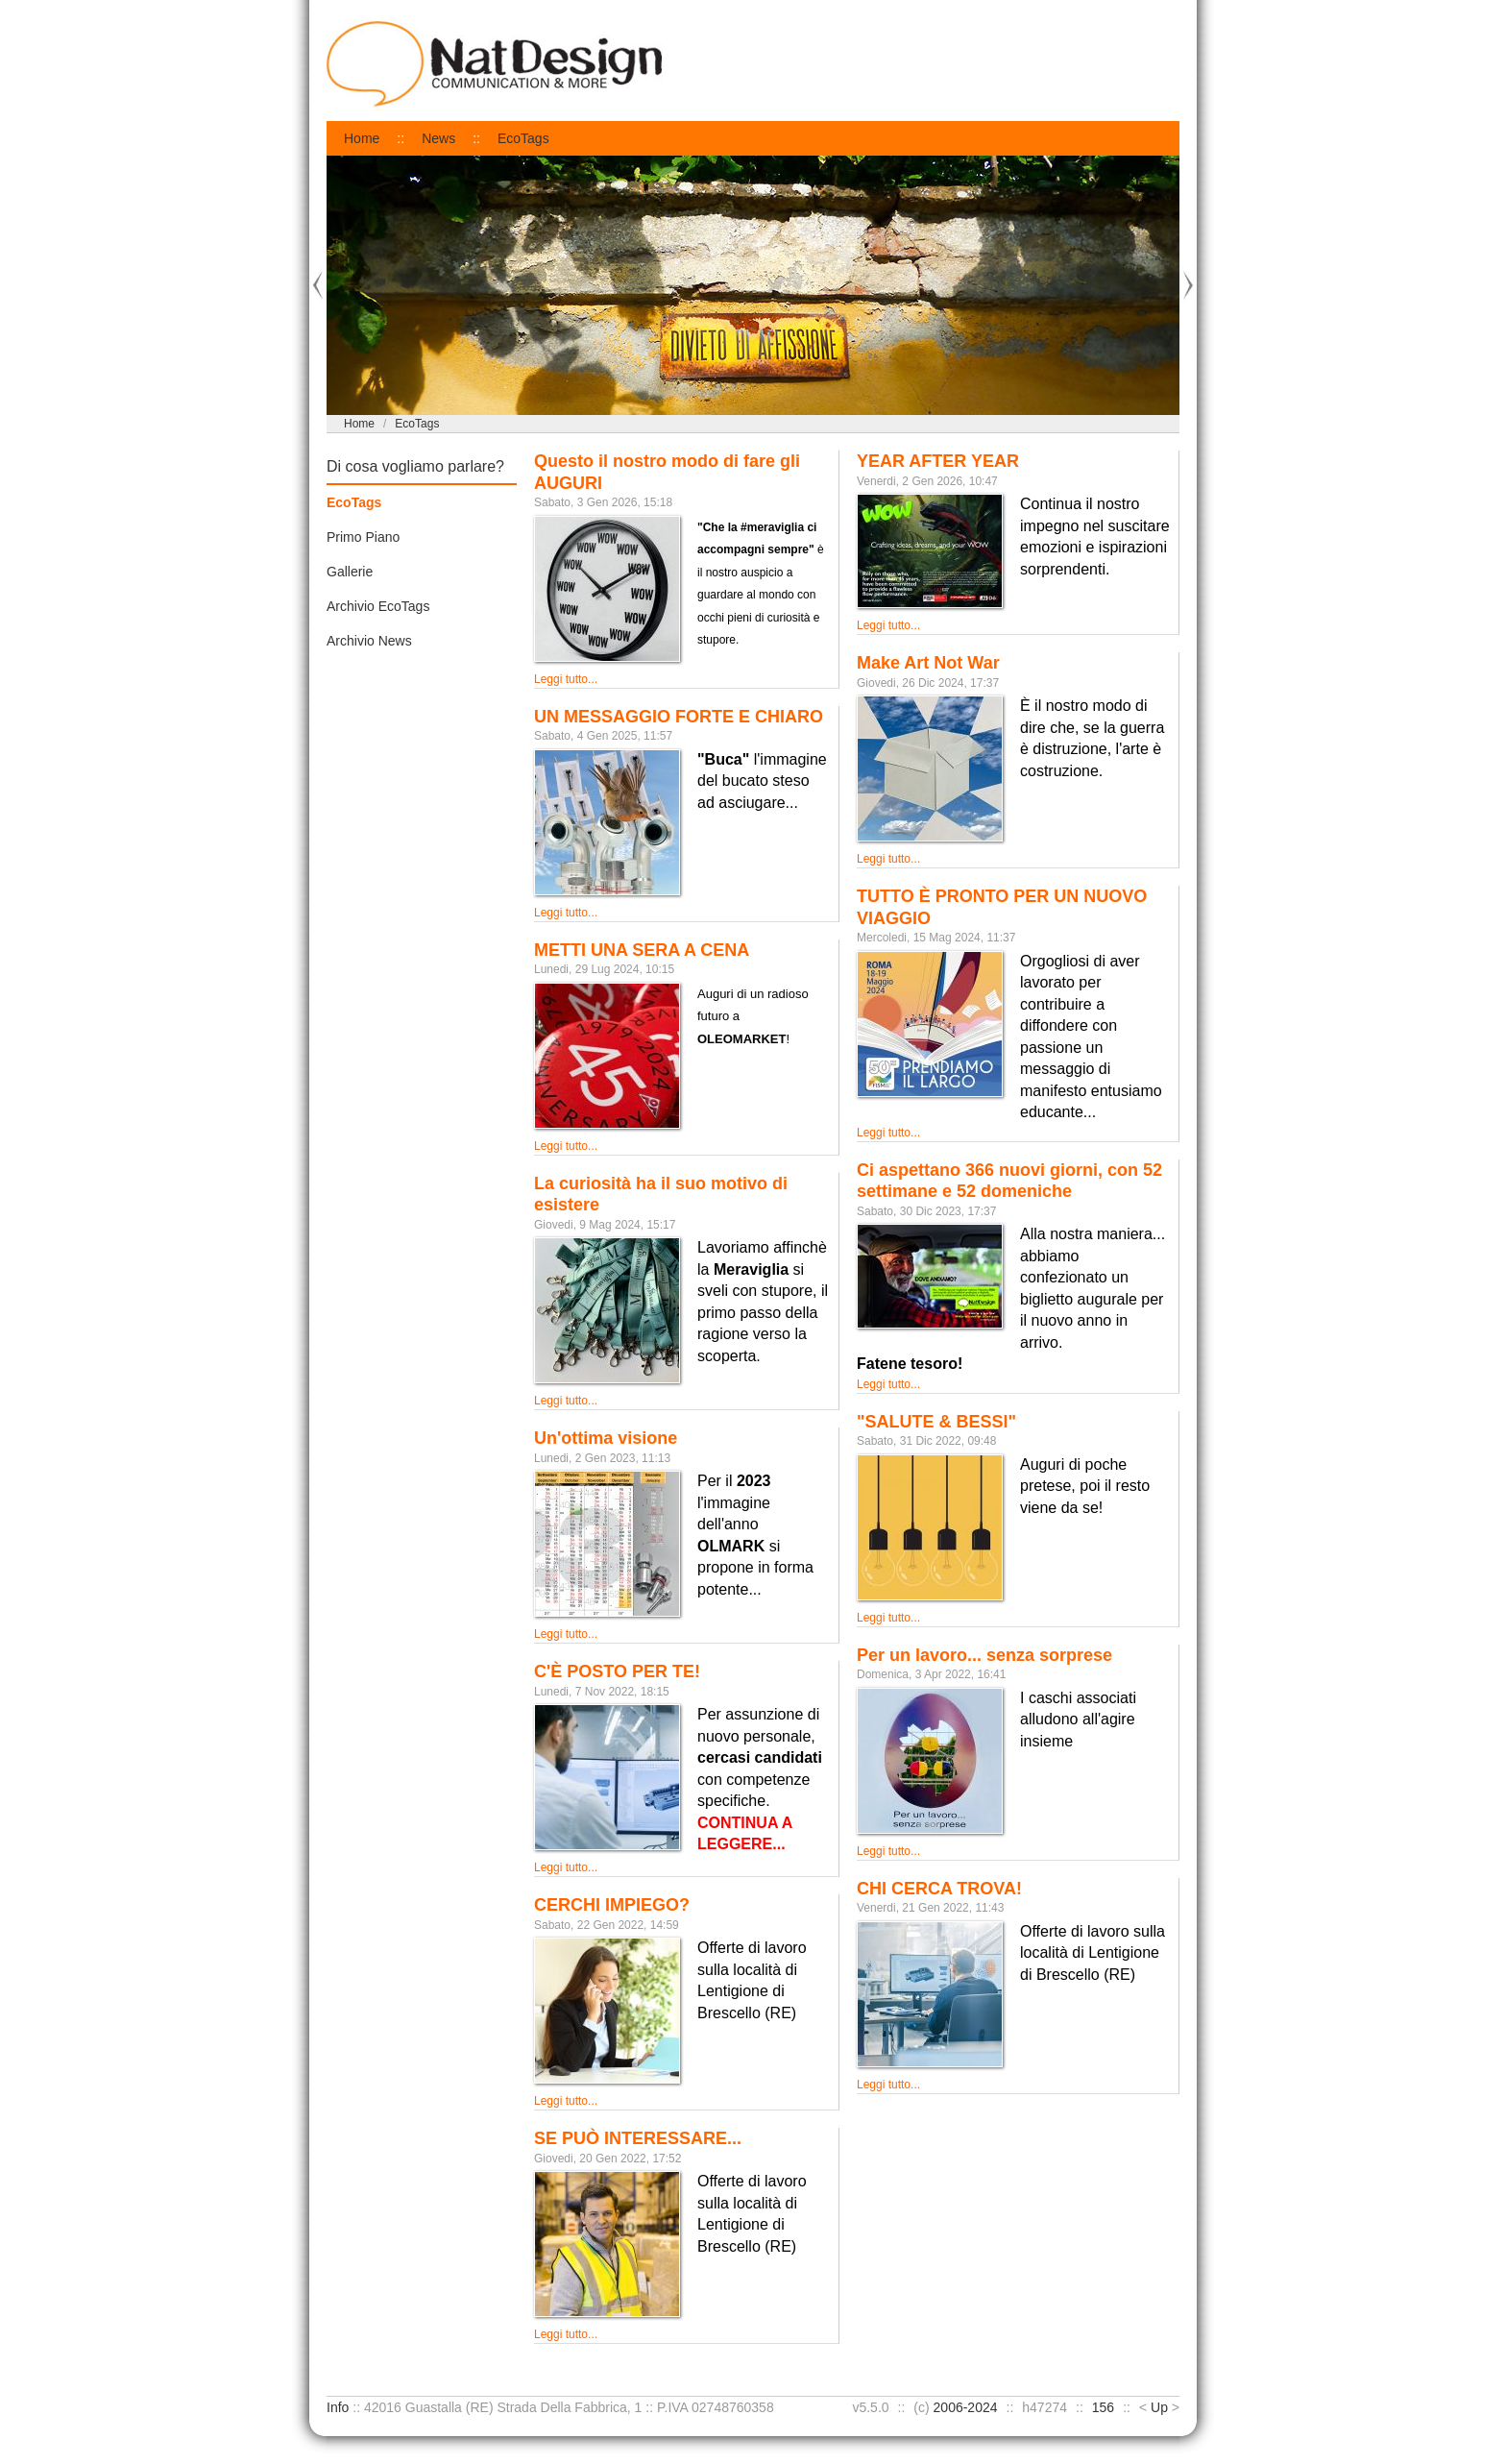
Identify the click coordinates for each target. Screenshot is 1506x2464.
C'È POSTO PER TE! (617, 1671)
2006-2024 (966, 2407)
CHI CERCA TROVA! (939, 1888)
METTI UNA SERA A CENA (641, 950)
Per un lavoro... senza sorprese (984, 1655)
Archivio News (369, 640)
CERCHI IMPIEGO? (612, 1905)
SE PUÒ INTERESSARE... (637, 2138)
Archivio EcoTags (378, 606)
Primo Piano (363, 537)
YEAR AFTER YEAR (938, 461)
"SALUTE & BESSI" (936, 1421)
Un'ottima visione (605, 1438)
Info (338, 2407)
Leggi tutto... (565, 679)
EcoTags (523, 138)
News (438, 138)
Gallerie (350, 571)
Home (361, 138)
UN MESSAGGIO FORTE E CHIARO (678, 716)
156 (1103, 2407)
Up (1159, 2407)
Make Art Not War (928, 662)
